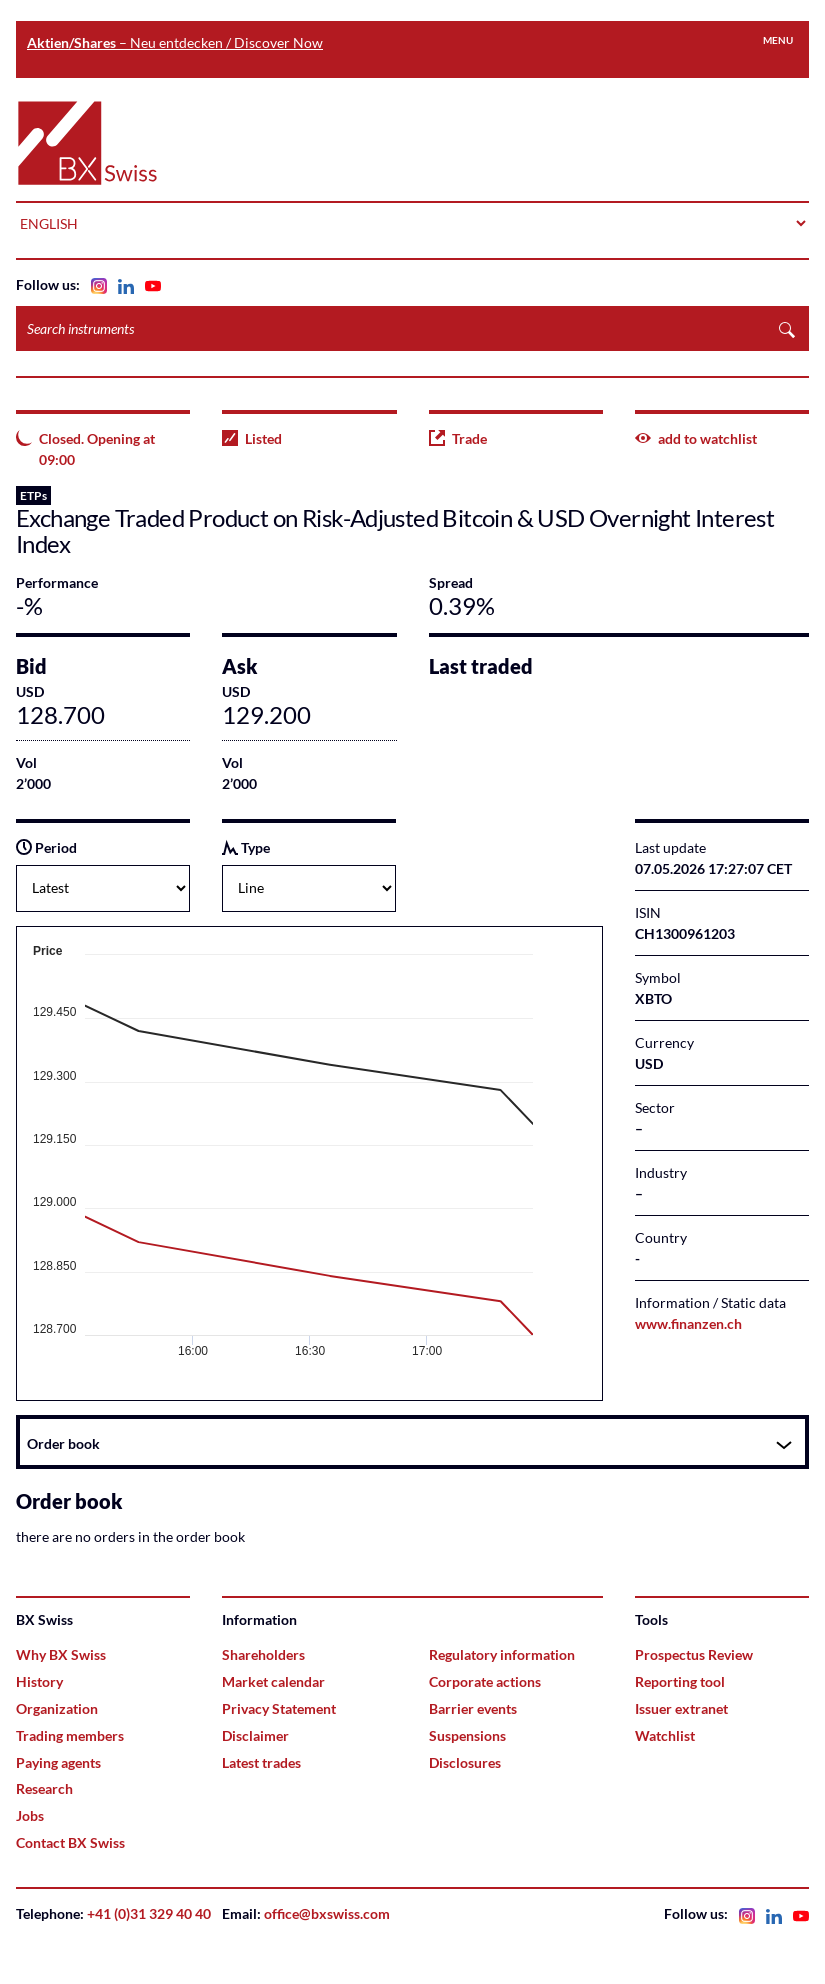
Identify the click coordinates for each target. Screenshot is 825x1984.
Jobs (30, 1815)
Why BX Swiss (61, 1654)
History (39, 1681)
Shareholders (263, 1654)
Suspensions (467, 1735)
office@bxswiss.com (327, 1913)
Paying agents (58, 1762)
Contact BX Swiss (70, 1842)
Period (46, 847)
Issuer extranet (681, 1708)
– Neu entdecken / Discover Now (175, 42)
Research (44, 1788)
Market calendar (273, 1681)
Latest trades (261, 1762)
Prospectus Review (694, 1654)
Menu (778, 40)
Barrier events (473, 1708)
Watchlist (665, 1735)
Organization (57, 1708)
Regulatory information (502, 1654)
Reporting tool (680, 1681)
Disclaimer (255, 1735)
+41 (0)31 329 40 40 (149, 1913)
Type (246, 847)
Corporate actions (485, 1681)
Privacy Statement (279, 1708)
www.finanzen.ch (688, 1323)
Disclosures (465, 1762)
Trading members (70, 1735)
